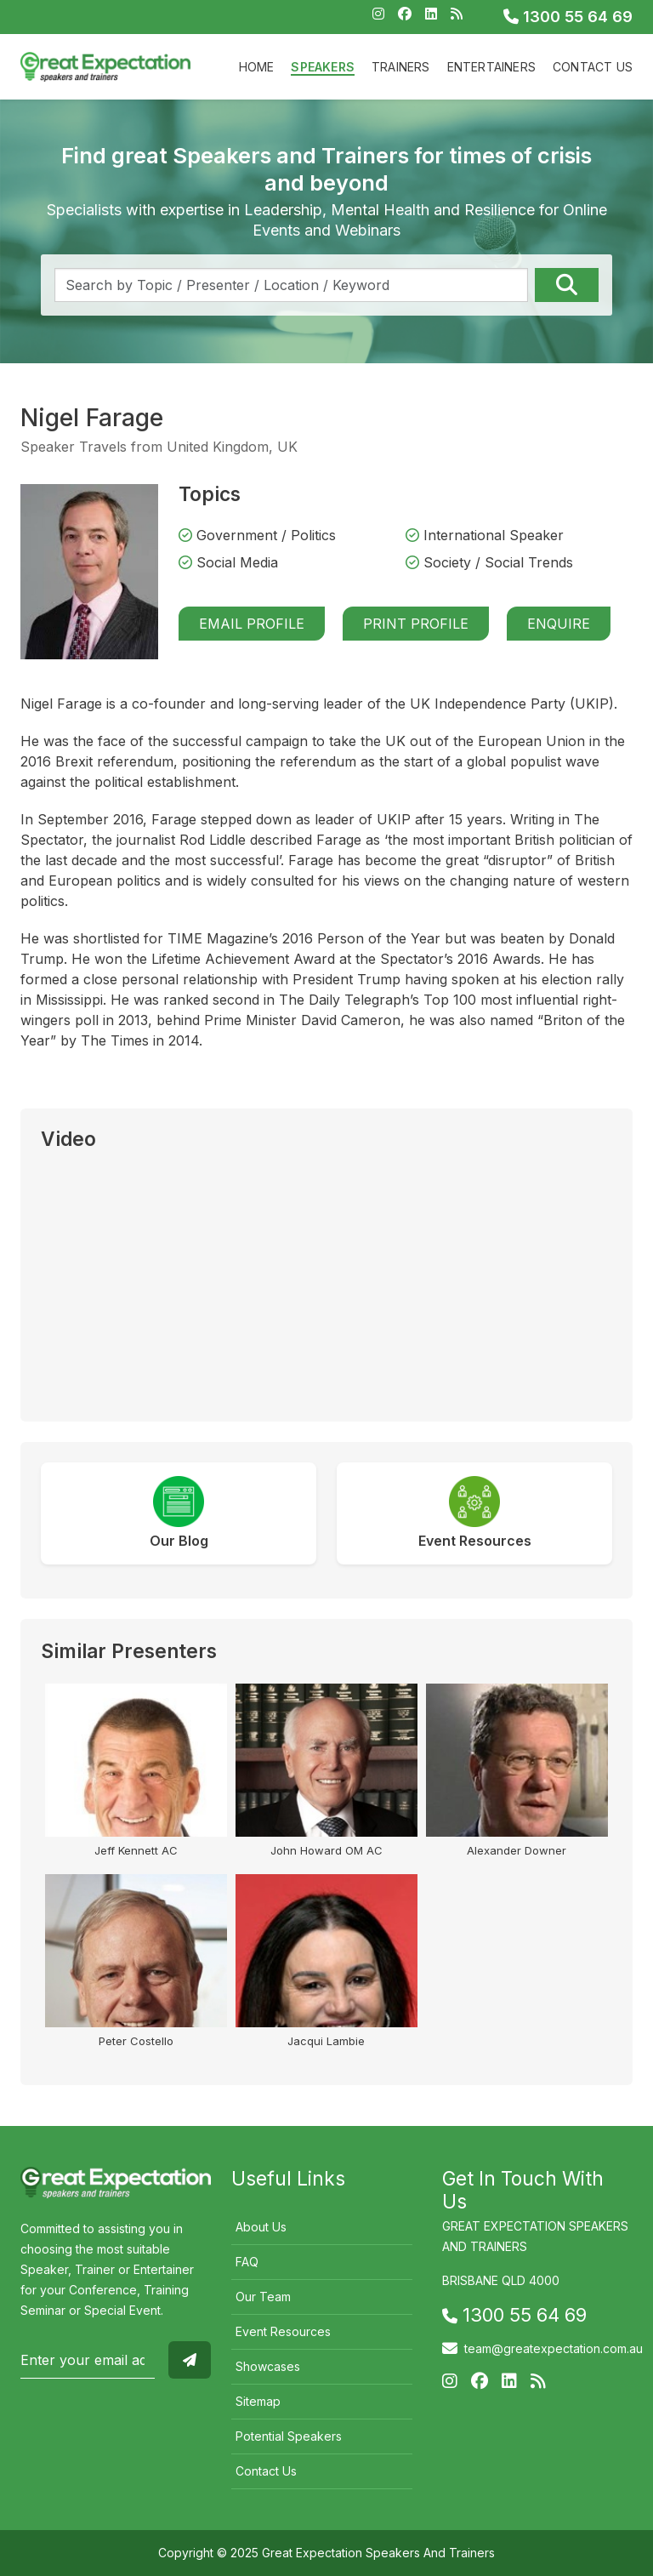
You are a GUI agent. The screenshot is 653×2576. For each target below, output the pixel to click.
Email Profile (251, 623)
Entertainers (491, 67)
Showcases (268, 2366)
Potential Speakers (289, 2436)
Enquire (558, 623)
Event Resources (283, 2331)
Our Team (263, 2296)
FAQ (247, 2261)
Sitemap (258, 2401)
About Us (261, 2227)
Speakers (323, 67)
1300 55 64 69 (568, 17)
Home (257, 67)
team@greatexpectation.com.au (553, 2348)
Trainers (401, 67)
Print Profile (415, 623)
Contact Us (593, 67)
